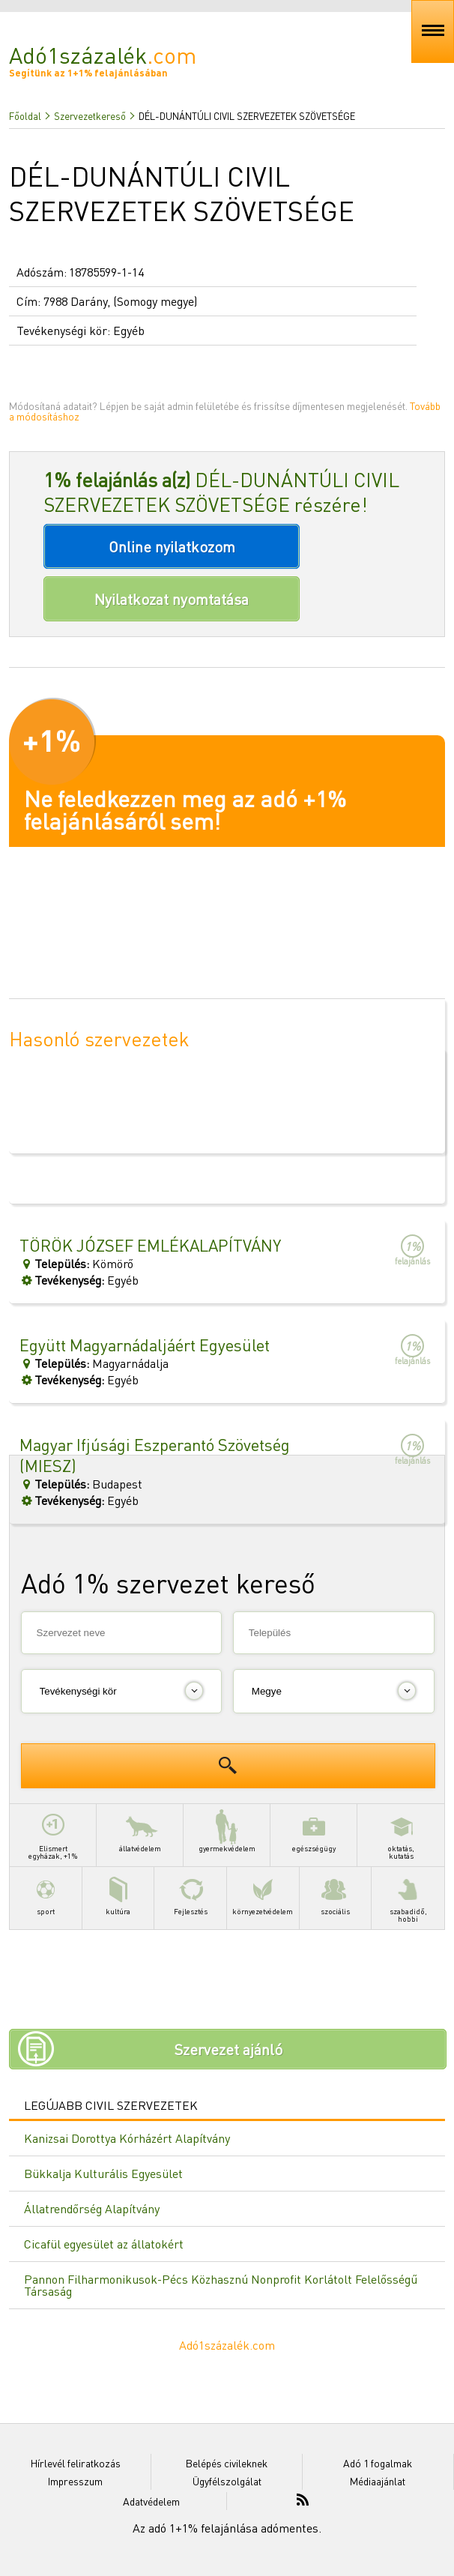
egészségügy (313, 1828)
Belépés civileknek (226, 2463)
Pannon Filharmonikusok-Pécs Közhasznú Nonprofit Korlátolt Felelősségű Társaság (220, 2285)
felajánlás (412, 1250)
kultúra (118, 1891)
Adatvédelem (151, 2501)
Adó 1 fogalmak (377, 2463)
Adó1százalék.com (227, 2345)
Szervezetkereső (90, 116)
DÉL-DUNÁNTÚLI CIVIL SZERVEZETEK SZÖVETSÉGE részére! (221, 491)
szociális (335, 1891)
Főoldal (25, 116)
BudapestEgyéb (176, 1471)
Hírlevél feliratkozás (76, 2463)
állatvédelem (140, 1828)
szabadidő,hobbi (408, 1895)
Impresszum (75, 2481)
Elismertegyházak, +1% (53, 1832)
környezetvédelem (262, 1891)
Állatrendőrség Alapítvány (92, 2208)
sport (45, 1891)
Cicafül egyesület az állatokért (104, 2243)
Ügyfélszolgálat (227, 2481)
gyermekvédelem (226, 1828)
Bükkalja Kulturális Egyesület (103, 2173)
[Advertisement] (227, 1700)
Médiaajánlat (377, 2481)
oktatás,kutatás (401, 1832)
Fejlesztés (191, 1891)
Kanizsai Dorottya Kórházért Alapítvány (127, 2138)
